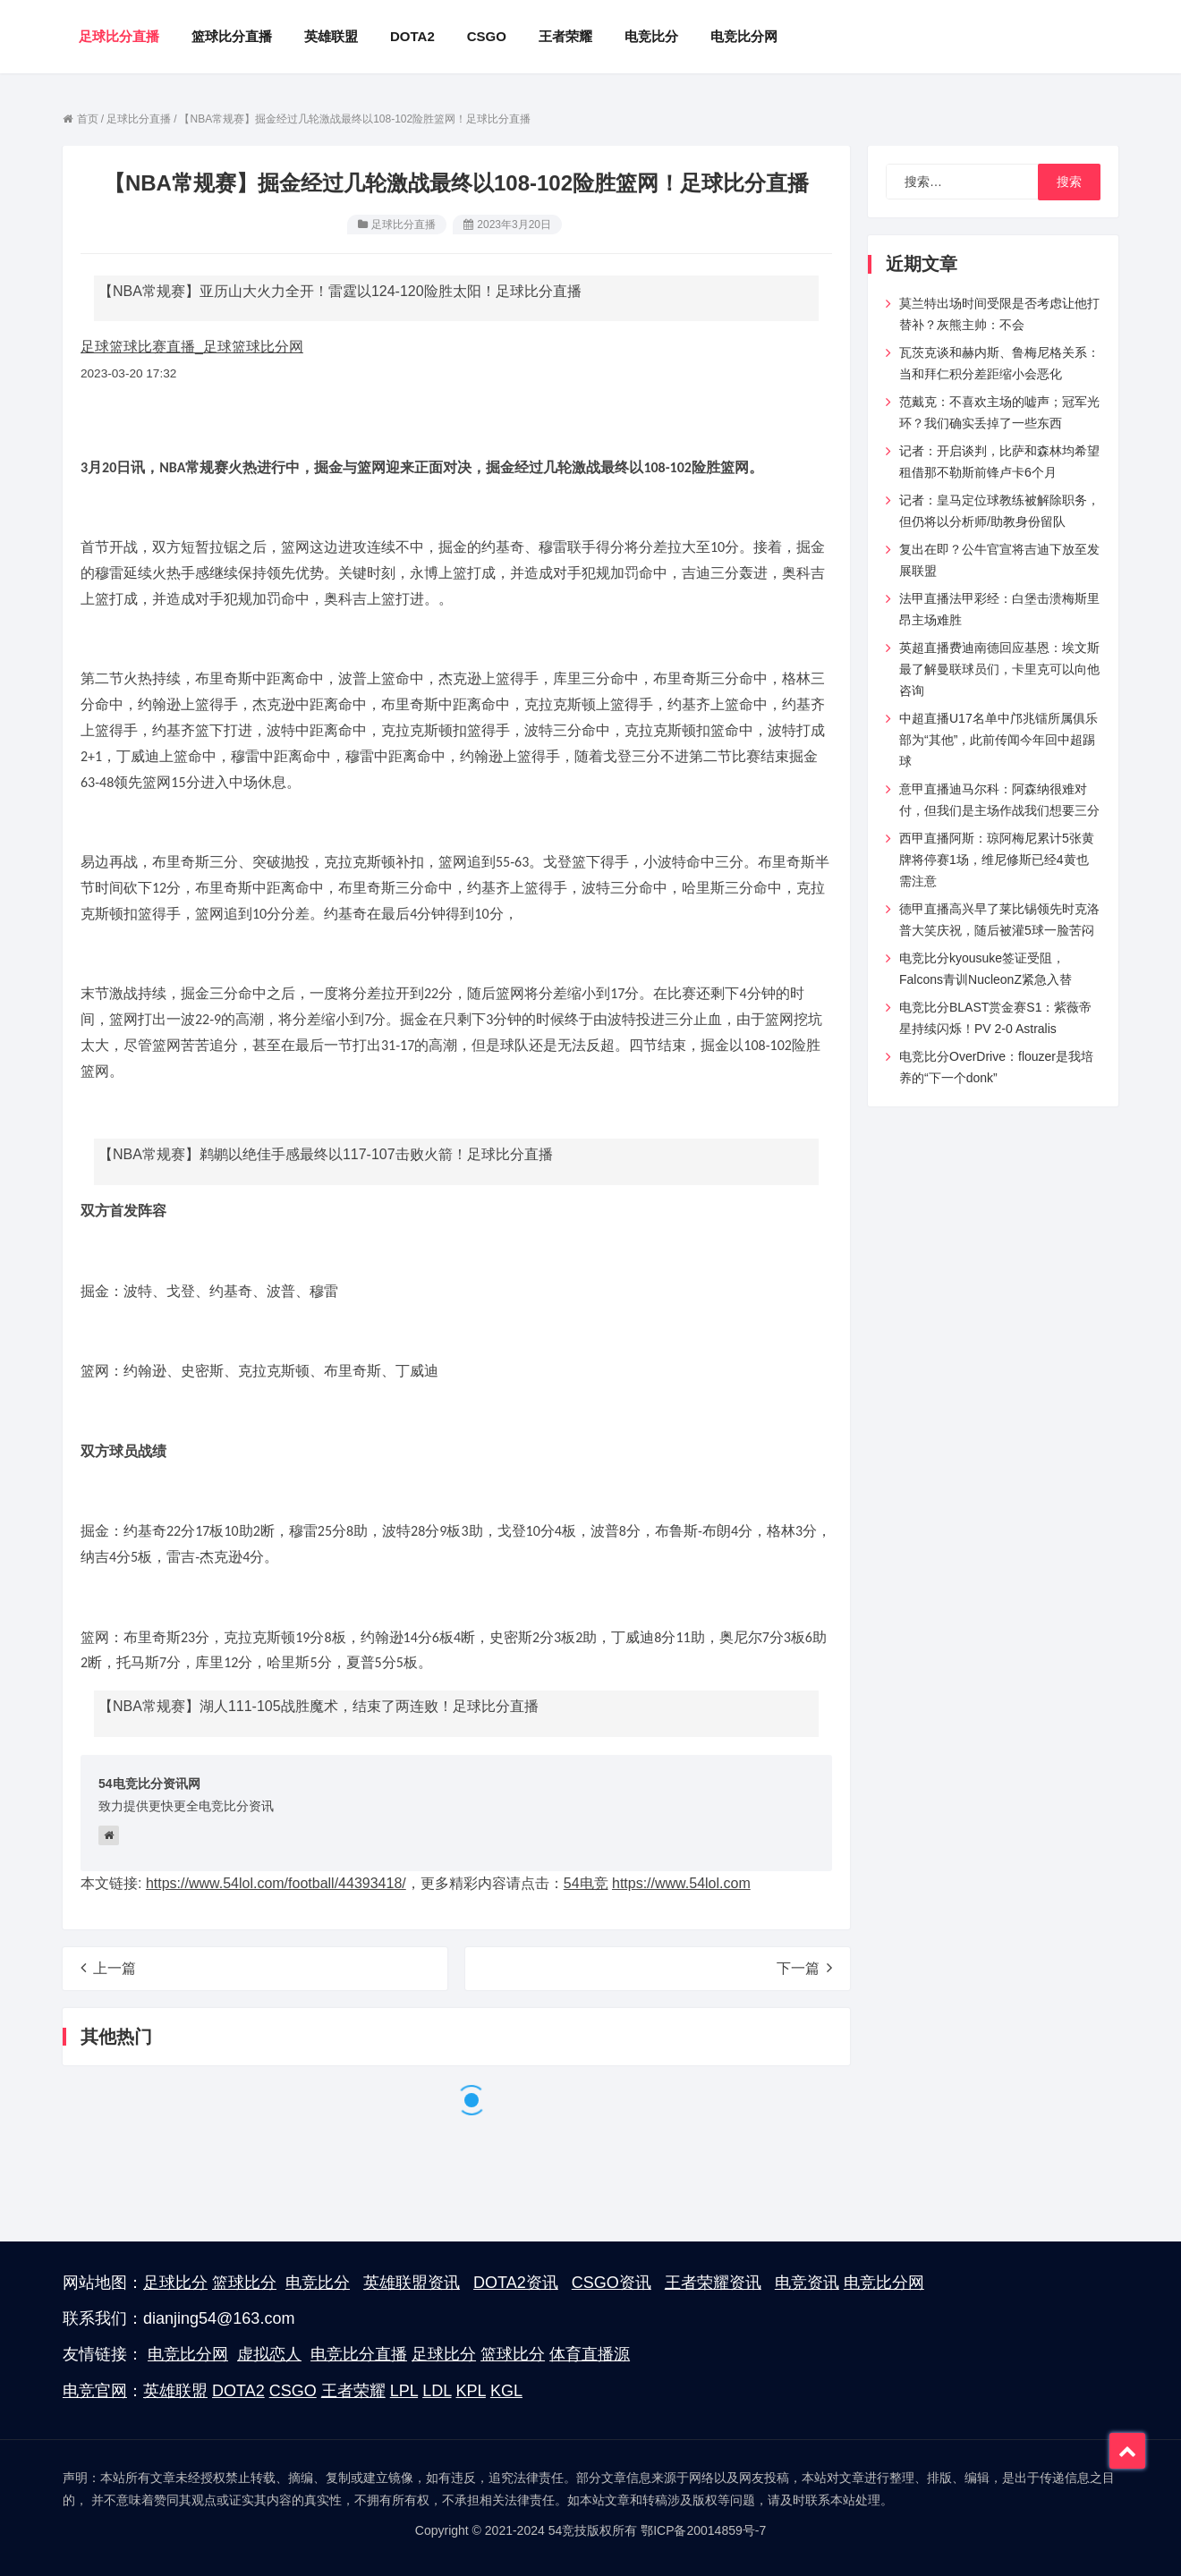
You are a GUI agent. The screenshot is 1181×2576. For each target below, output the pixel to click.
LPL (404, 2391)
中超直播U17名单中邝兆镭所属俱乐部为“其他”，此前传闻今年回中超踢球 (998, 739)
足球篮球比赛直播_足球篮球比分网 (192, 346)
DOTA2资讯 (515, 2283)
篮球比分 (244, 2283)
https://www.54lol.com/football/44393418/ (276, 1883)
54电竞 (586, 1883)
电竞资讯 (807, 2283)
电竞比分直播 (358, 2354)
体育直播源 (589, 2354)
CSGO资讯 (611, 2283)
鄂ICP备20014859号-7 (703, 2530)
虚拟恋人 (269, 2354)
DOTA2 (238, 2391)
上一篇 (108, 1968)
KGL (506, 2391)
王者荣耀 (353, 2391)
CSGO (293, 2391)
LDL (436, 2391)
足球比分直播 (403, 224)
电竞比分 (317, 2283)
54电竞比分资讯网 (149, 1783)
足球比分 (175, 2283)
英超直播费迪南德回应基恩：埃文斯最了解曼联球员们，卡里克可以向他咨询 (999, 669)
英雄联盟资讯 (411, 2283)
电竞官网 (95, 2391)
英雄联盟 (175, 2391)
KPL (471, 2391)
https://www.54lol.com (681, 1883)
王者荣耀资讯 (713, 2283)
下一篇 (804, 1968)
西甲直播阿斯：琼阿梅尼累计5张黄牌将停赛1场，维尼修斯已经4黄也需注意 (996, 859)
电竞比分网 (884, 2283)
